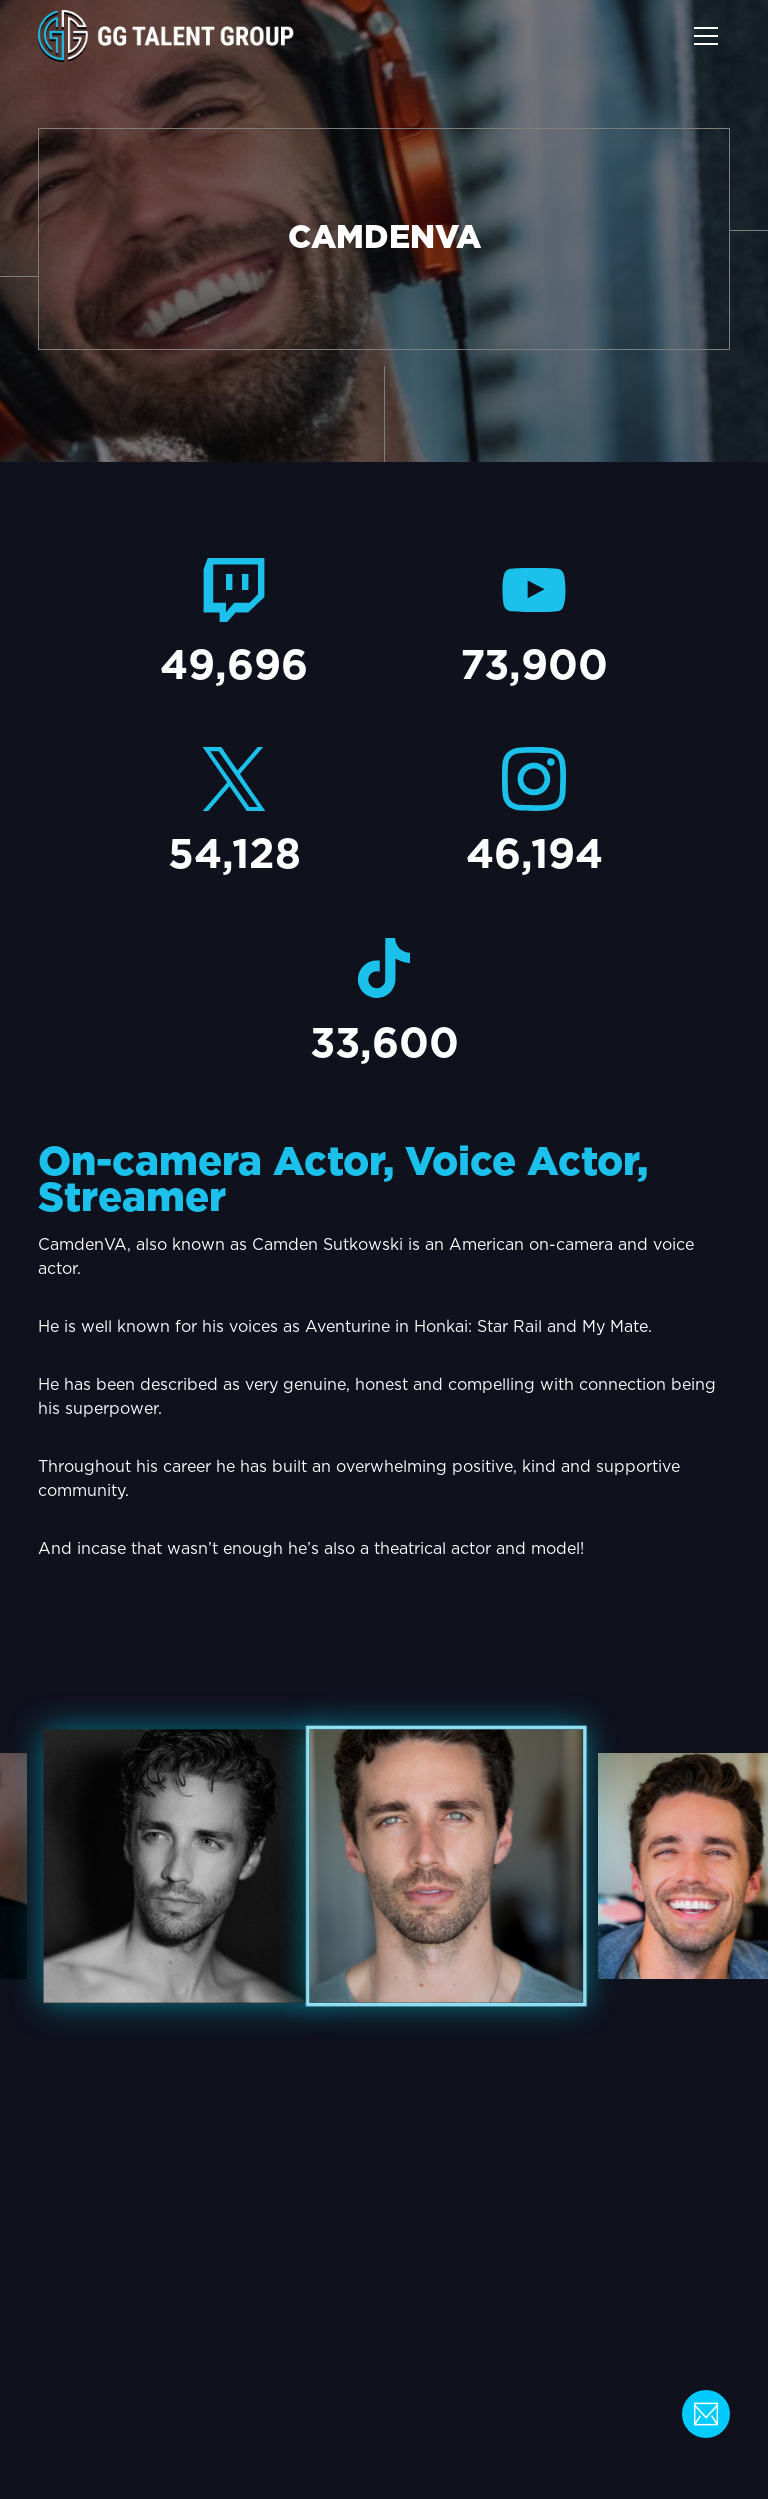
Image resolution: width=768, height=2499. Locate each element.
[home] (166, 36)
